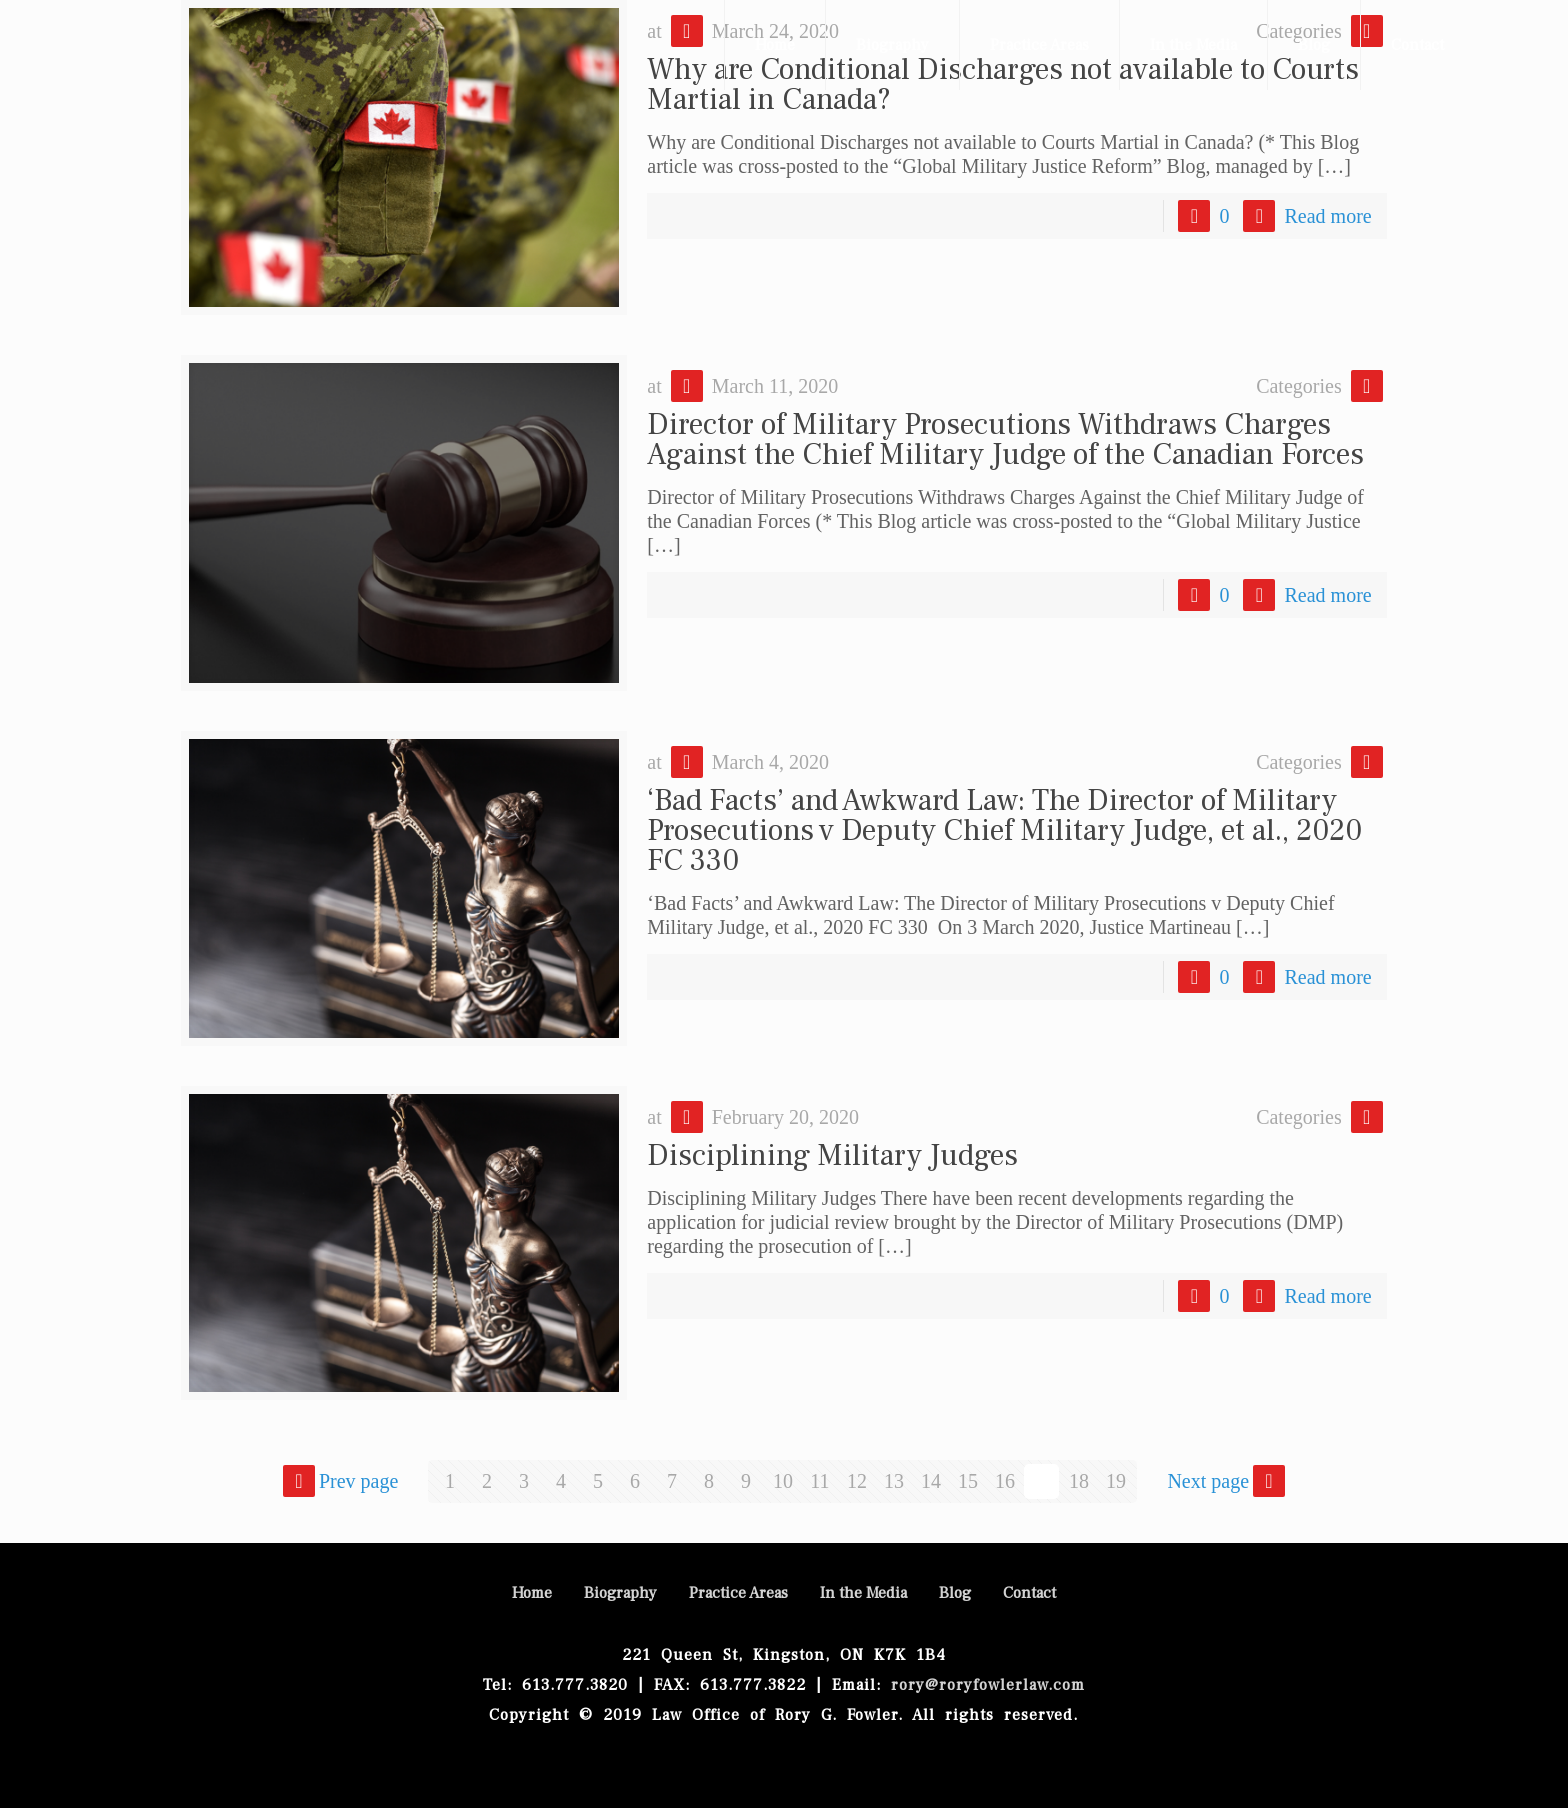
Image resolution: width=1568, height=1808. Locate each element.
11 (819, 1481)
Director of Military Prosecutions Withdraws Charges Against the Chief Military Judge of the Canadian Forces (1005, 439)
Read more (1327, 216)
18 (1079, 1481)
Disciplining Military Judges (832, 1155)
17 (1042, 1481)
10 (783, 1481)
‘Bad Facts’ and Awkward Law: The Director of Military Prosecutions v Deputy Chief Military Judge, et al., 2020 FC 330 (1004, 830)
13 (894, 1481)
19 (1116, 1481)
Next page (1228, 1481)
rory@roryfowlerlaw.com (983, 1685)
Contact (1029, 1593)
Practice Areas (738, 1593)
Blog (955, 1593)
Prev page (338, 1481)
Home (532, 1593)
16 (1005, 1481)
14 (931, 1481)
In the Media (863, 1593)
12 (857, 1481)
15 (968, 1481)
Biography (620, 1593)
